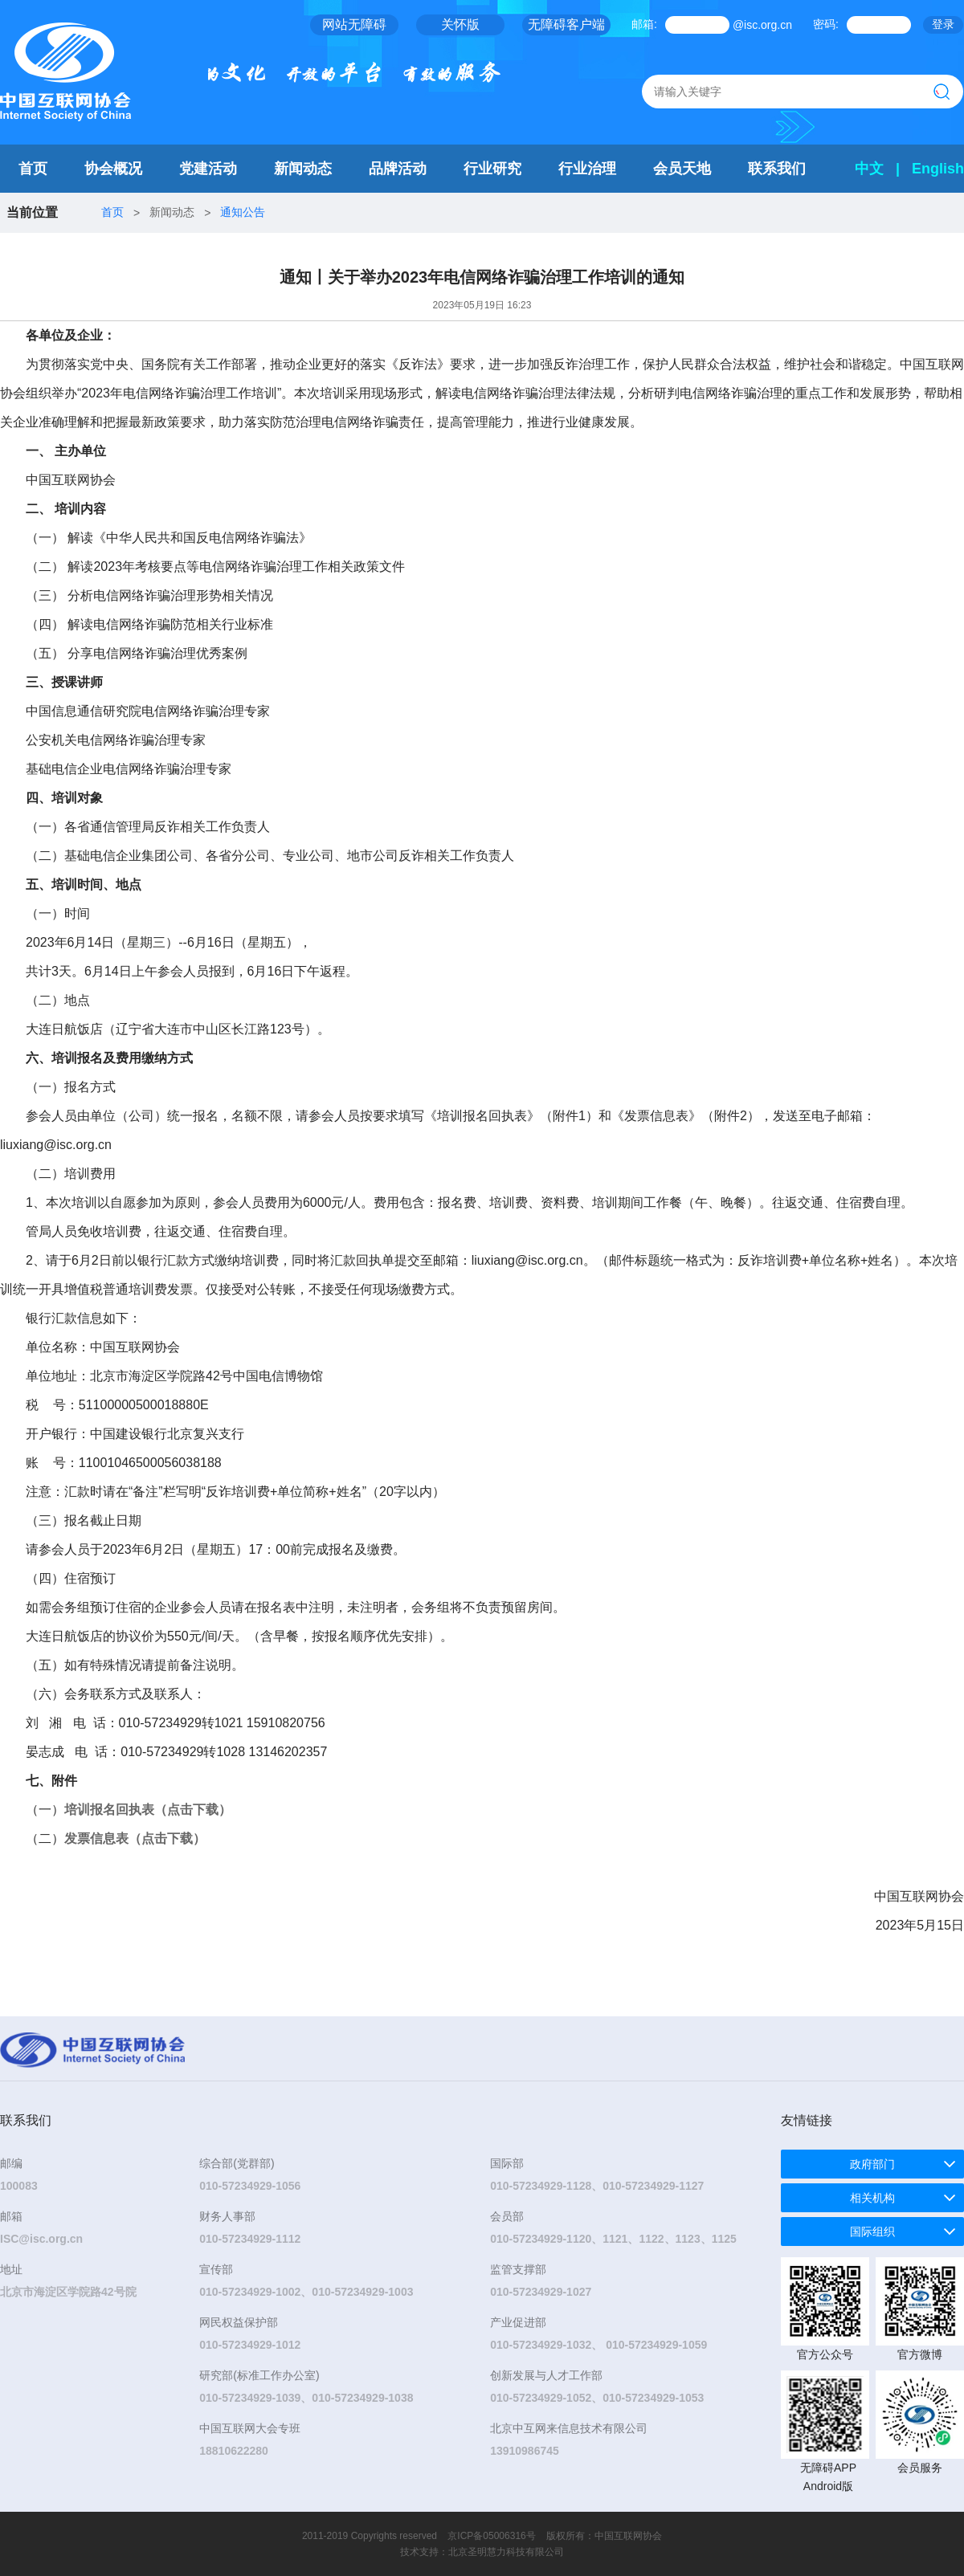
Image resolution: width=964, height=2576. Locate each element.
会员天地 (682, 169)
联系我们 (777, 169)
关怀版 (460, 24)
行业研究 (492, 169)
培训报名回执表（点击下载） (147, 1809)
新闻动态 (303, 169)
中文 (869, 169)
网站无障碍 (354, 24)
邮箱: (644, 24)
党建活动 (208, 169)
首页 (32, 169)
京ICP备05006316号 (491, 2535)
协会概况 (113, 169)
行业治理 (587, 169)
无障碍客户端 (566, 24)
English (938, 169)
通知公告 (242, 212)
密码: (826, 24)
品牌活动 (398, 169)
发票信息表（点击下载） (135, 1838)
